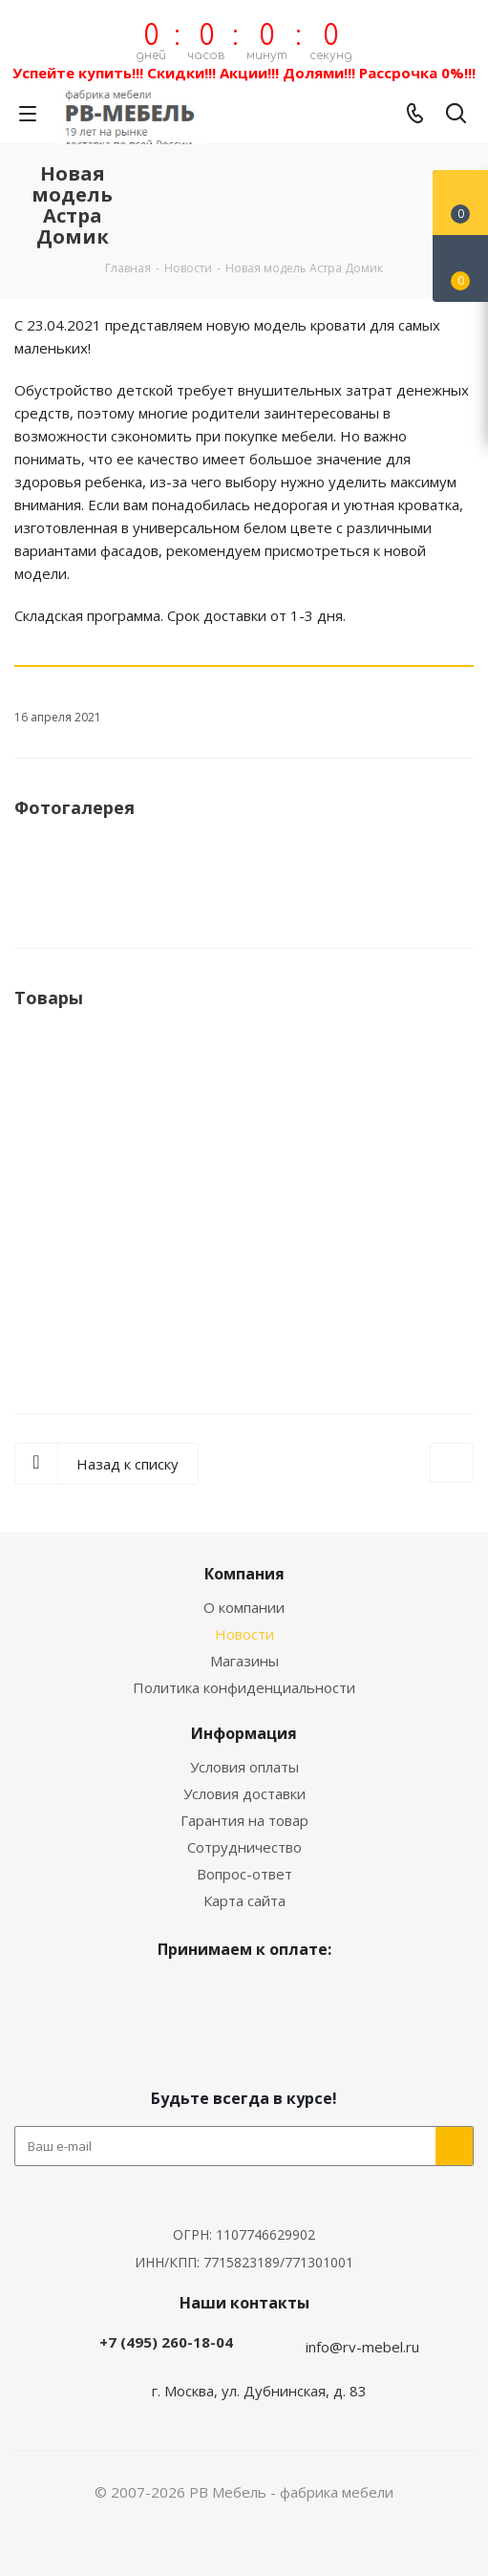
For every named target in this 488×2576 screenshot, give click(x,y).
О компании (244, 1607)
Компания (244, 1573)
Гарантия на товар (244, 1820)
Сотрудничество (244, 1847)
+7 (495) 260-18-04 (166, 2341)
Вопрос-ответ (244, 1873)
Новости (244, 1633)
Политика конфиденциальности (244, 1687)
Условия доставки (244, 1793)
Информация (244, 1733)
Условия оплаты (244, 1766)
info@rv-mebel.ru (362, 2346)
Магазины (244, 1660)
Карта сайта (244, 1900)
